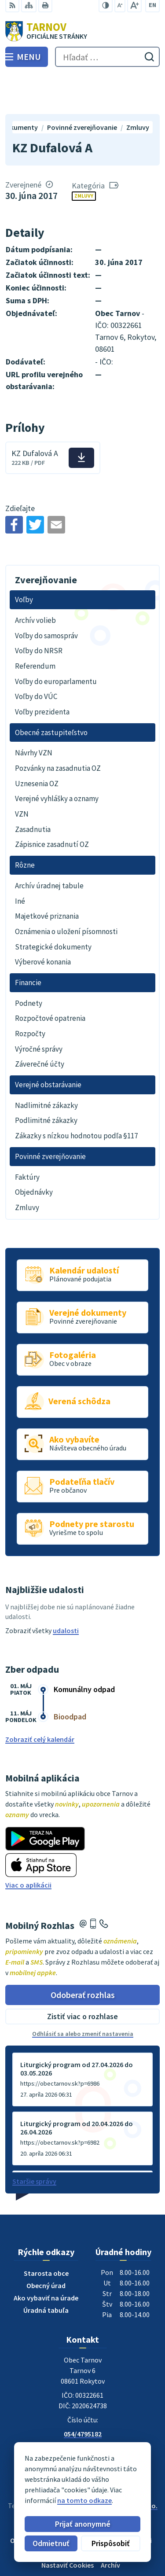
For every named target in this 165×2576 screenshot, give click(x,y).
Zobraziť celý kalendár (39, 1699)
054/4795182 (83, 2393)
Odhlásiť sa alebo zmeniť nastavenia (82, 1994)
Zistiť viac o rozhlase (82, 1977)
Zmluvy (83, 156)
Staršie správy (34, 2141)
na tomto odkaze (63, 2500)
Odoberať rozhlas (83, 1954)
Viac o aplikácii (28, 1844)
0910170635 (82, 2404)
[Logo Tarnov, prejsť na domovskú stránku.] (82, 31)
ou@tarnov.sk (83, 2414)
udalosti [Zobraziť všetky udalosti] (66, 1590)
